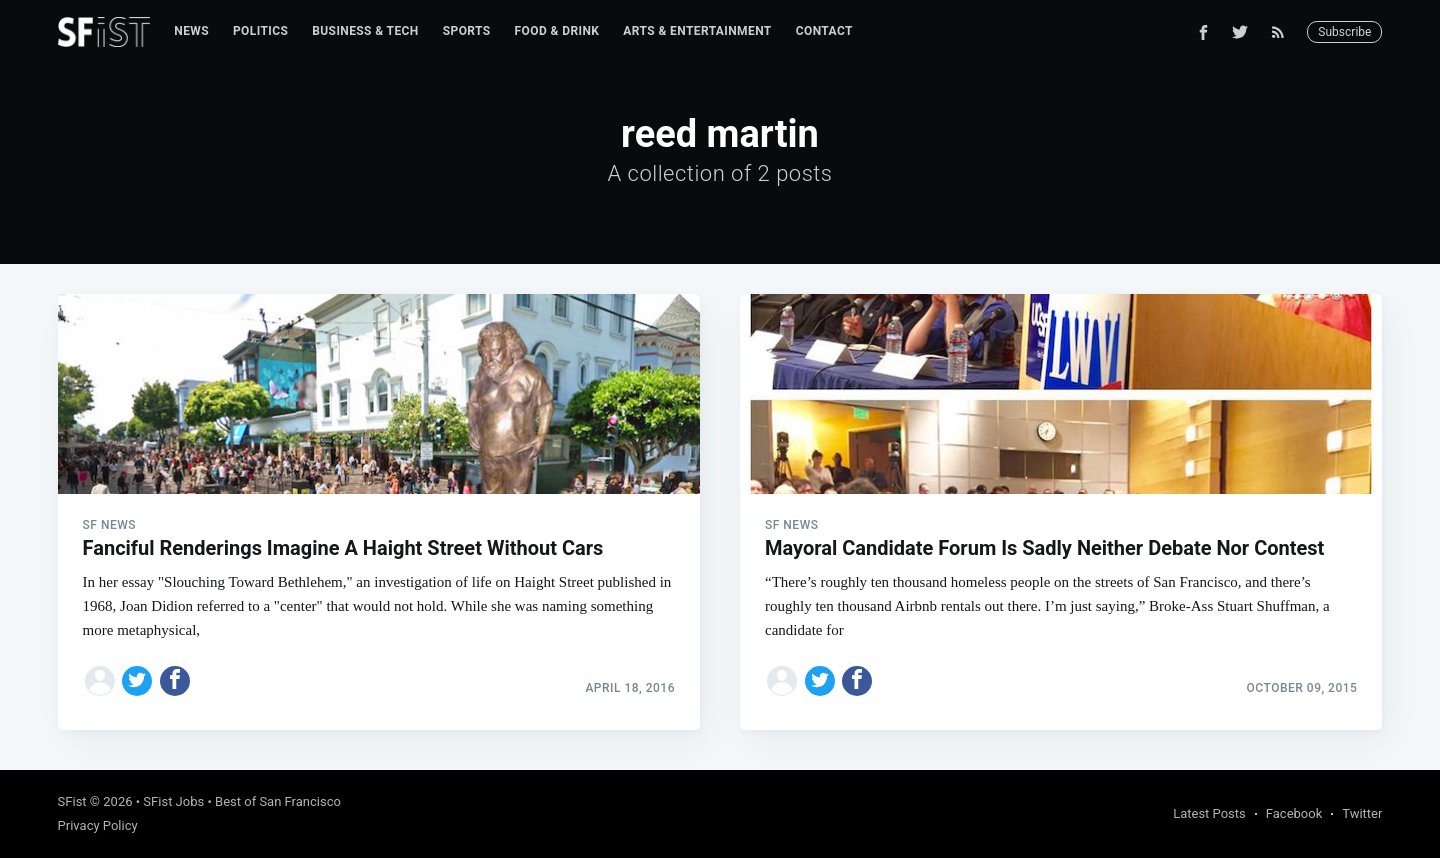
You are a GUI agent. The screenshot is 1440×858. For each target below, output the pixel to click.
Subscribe (1344, 32)
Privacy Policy (98, 825)
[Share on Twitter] (137, 681)
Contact (824, 31)
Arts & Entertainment (697, 31)
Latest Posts (1209, 813)
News (191, 31)
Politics (260, 31)
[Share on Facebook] (175, 681)
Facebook (1294, 813)
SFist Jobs (173, 801)
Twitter (1362, 813)
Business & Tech (365, 31)
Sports (467, 31)
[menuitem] (191, 31)
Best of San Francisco (278, 801)
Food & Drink (557, 31)
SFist (72, 801)
